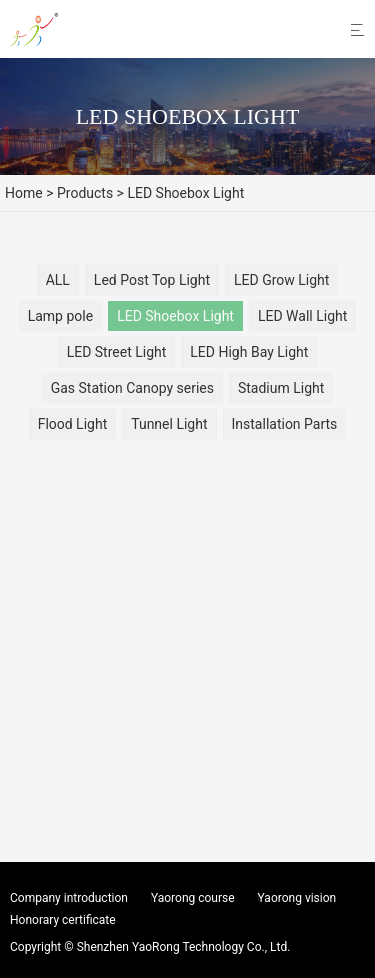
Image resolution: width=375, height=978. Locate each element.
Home (24, 193)
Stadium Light (281, 388)
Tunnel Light (169, 424)
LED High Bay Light (249, 352)
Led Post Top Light (152, 280)
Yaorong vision (297, 898)
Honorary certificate (63, 920)
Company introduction (69, 898)
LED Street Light (117, 352)
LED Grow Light (281, 280)
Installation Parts (285, 424)
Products (85, 193)
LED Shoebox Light (175, 316)
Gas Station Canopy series (132, 388)
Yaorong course (193, 898)
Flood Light (73, 424)
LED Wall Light (302, 316)
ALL (58, 280)
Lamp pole (60, 316)
